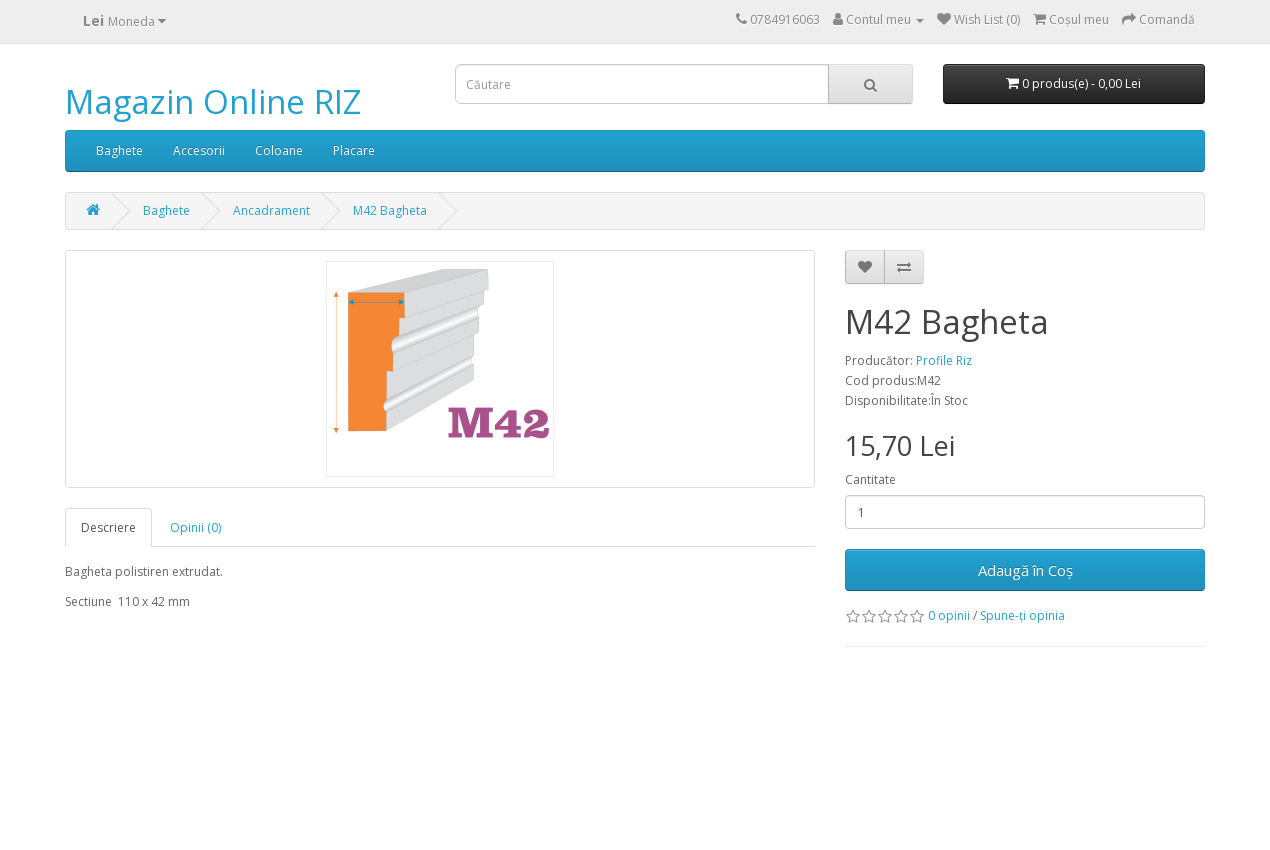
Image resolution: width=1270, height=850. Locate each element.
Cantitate (870, 479)
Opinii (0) (195, 527)
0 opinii (949, 615)
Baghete (119, 150)
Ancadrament (271, 210)
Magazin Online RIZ (213, 101)
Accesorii (199, 150)
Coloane (279, 150)
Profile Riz (944, 360)
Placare (354, 150)
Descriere (108, 527)
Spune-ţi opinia (1022, 615)
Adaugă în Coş (1025, 570)
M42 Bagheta (390, 210)
